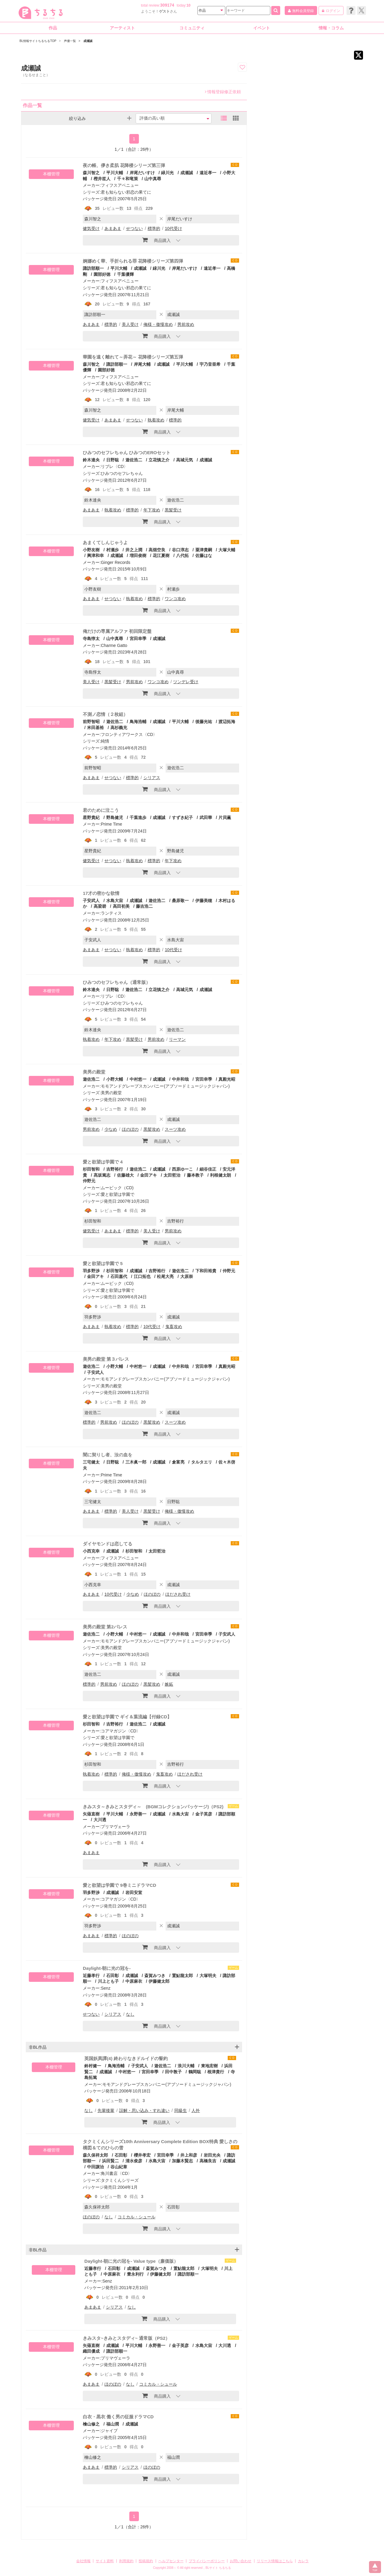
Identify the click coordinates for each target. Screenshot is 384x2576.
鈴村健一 (92, 2065)
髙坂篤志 (102, 1175)
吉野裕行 (114, 1169)
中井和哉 (180, 1079)
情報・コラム (331, 27)
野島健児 (114, 817)
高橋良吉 (208, 2160)
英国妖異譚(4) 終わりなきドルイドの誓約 (126, 2058)
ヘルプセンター (171, 2561)
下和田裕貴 (205, 1270)
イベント (261, 27)
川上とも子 (108, 1981)
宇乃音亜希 (210, 364)
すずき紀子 (182, 817)
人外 (195, 2110)
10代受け (173, 228)
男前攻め (185, 324)
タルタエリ (201, 1462)
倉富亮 (178, 1462)
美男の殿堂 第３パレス (106, 1359)
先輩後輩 (106, 2110)
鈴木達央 (91, 459)
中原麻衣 (133, 1981)
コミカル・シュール (136, 2216)
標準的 (154, 228)
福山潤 (112, 2424)
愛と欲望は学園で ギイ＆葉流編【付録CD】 (127, 1716)
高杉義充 (118, 727)
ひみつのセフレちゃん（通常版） (116, 982)
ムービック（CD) (117, 1187)
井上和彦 (188, 2155)
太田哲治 (172, 1175)
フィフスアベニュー (120, 185)
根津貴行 (215, 2071)
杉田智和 (91, 1169)
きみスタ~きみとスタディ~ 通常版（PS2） (126, 2338)
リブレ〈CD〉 (114, 466)
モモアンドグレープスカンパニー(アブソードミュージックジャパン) (165, 1086)
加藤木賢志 (182, 2160)
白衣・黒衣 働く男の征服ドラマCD (118, 2416)
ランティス (111, 913)
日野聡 (112, 459)
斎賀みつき (154, 1975)
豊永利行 (135, 2274)
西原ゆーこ (182, 1169)
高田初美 (121, 906)
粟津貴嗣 (203, 549)
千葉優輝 (125, 274)
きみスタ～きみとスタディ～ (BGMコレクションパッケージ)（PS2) (153, 1806)
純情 (105, 741)
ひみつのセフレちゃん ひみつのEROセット (126, 452)
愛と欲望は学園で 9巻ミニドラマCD (119, 1885)
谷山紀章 (118, 2166)
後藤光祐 (203, 721)
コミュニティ (192, 27)
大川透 (100, 1819)
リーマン (177, 1039)
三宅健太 (91, 1462)
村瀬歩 (112, 549)
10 (188, 5)
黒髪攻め (151, 1129)
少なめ (110, 1129)
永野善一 (138, 1814)
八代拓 (182, 555)
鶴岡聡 (194, 2071)
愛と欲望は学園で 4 (103, 1161)
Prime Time (111, 824)
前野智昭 (91, 721)
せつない (134, 228)
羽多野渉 (91, 1270)
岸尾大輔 (142, 364)
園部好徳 (102, 274)
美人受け (130, 324)
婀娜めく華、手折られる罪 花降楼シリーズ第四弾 (133, 261)
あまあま (112, 228)
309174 (167, 5)
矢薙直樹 (91, 1814)
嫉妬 (169, 1684)
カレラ (303, 2561)
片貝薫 (224, 817)
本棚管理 (51, 173)
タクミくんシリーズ (120, 2180)
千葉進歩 (138, 817)
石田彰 (112, 1975)
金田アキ (148, 1175)
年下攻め (151, 510)
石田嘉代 (118, 1276)
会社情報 (83, 2561)
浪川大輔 (186, 2065)
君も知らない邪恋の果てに (126, 192)
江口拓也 (142, 1276)
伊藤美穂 (203, 900)
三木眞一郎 (135, 1462)
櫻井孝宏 (142, 2155)
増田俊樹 (138, 555)
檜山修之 (91, 2424)
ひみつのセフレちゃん (122, 473)
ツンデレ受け (185, 681)
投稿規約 (146, 2561)
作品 (53, 27)
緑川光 (167, 172)
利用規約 (126, 2561)
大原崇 (186, 1276)
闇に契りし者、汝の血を (107, 1454)
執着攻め (156, 420)
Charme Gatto (114, 645)
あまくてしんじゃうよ (105, 542)
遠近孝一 (208, 172)
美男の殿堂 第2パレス (105, 1626)
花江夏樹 (161, 555)
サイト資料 (105, 2561)
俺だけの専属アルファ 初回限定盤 (117, 631)
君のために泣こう (101, 810)
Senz (105, 1988)
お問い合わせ (240, 2561)
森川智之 (91, 172)
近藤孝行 (91, 1975)
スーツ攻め (175, 1129)
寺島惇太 (91, 638)
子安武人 (91, 900)
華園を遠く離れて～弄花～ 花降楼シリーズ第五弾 (133, 356)
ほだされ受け (177, 1594)
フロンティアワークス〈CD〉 (129, 734)
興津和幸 (95, 555)
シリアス (151, 777)
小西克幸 (91, 1551)
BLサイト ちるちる (218, 2567)
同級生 (180, 2110)
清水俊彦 (133, 2160)
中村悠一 (138, 1079)
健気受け (91, 228)
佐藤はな (203, 555)
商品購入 (156, 240)
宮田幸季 (138, 638)
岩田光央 (212, 2155)
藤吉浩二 (144, 906)
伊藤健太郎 (159, 1981)
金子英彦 (203, 1814)
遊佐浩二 (133, 459)
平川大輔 (114, 172)
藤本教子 (195, 1175)
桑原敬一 (180, 900)
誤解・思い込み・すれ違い (144, 2110)
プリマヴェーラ (115, 1826)
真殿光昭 (226, 1079)
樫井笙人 (102, 178)
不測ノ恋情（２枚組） (105, 714)
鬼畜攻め (173, 1326)
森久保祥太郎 (95, 2155)
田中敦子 (173, 2071)
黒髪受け (173, 510)
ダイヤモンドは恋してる (107, 1543)
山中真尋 (152, 178)
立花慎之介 (159, 459)
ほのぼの (130, 1129)
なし (130, 2014)
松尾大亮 (165, 1276)
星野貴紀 (91, 817)
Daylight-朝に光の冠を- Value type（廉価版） (131, 2261)
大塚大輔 (226, 549)
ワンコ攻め (175, 598)
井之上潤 (133, 549)
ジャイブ (109, 2430)
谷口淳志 (180, 549)
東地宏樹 (209, 2065)
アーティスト (122, 27)
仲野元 (229, 1270)
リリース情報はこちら (275, 2561)
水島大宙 (114, 900)
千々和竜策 (127, 178)
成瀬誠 (186, 172)
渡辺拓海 (226, 721)
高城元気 (184, 459)
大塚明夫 (208, 1975)
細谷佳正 (208, 1169)
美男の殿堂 (94, 1071)
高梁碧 (100, 906)
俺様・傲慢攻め (158, 324)
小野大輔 (114, 1079)
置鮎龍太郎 (182, 1975)
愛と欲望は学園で (117, 1194)
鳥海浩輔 (138, 721)
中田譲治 (95, 2166)
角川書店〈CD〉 (116, 2173)
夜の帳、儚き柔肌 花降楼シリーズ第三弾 (124, 165)
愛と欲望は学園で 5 (103, 1263)
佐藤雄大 (125, 1175)
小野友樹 (91, 549)
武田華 (206, 817)
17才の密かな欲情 (101, 893)
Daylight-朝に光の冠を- (106, 1968)
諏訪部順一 (93, 268)
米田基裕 (95, 727)
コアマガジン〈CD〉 (120, 1731)
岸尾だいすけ (142, 172)
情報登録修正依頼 (223, 91)
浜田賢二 (110, 2160)
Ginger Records (115, 562)
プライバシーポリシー (207, 2561)
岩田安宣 (133, 1892)
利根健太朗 (220, 1175)
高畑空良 (156, 549)
